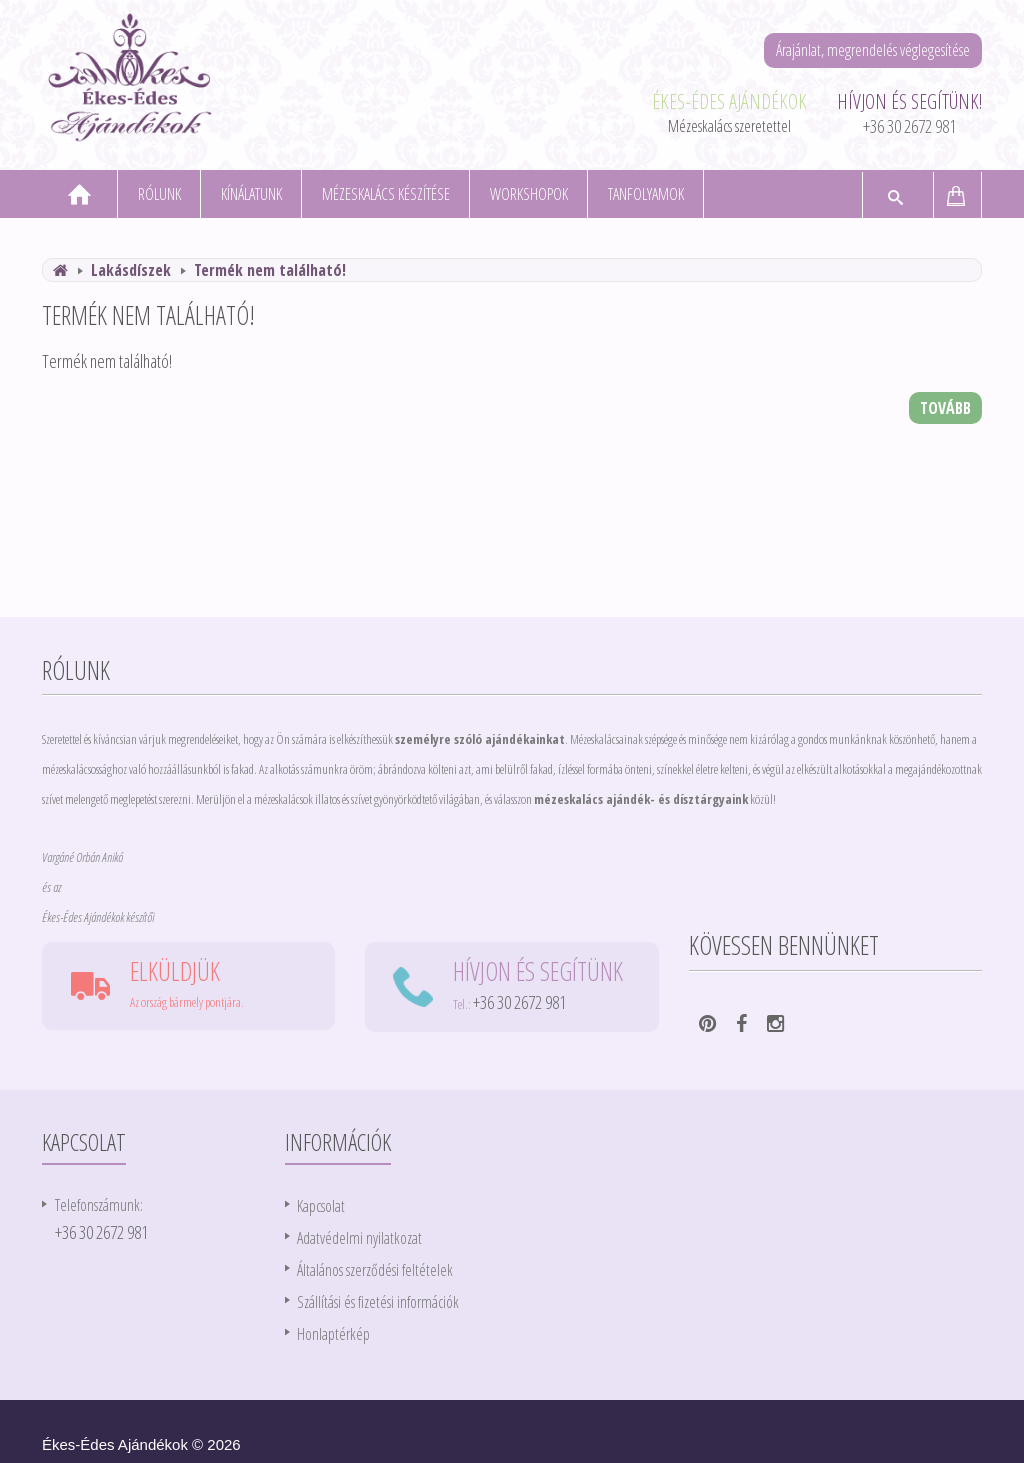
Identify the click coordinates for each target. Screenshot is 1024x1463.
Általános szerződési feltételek (375, 1270)
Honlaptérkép (333, 1334)
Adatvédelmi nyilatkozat (359, 1238)
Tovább (945, 408)
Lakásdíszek (131, 270)
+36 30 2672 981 (909, 126)
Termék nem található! (270, 270)
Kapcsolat (321, 1206)
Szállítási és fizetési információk (378, 1302)
